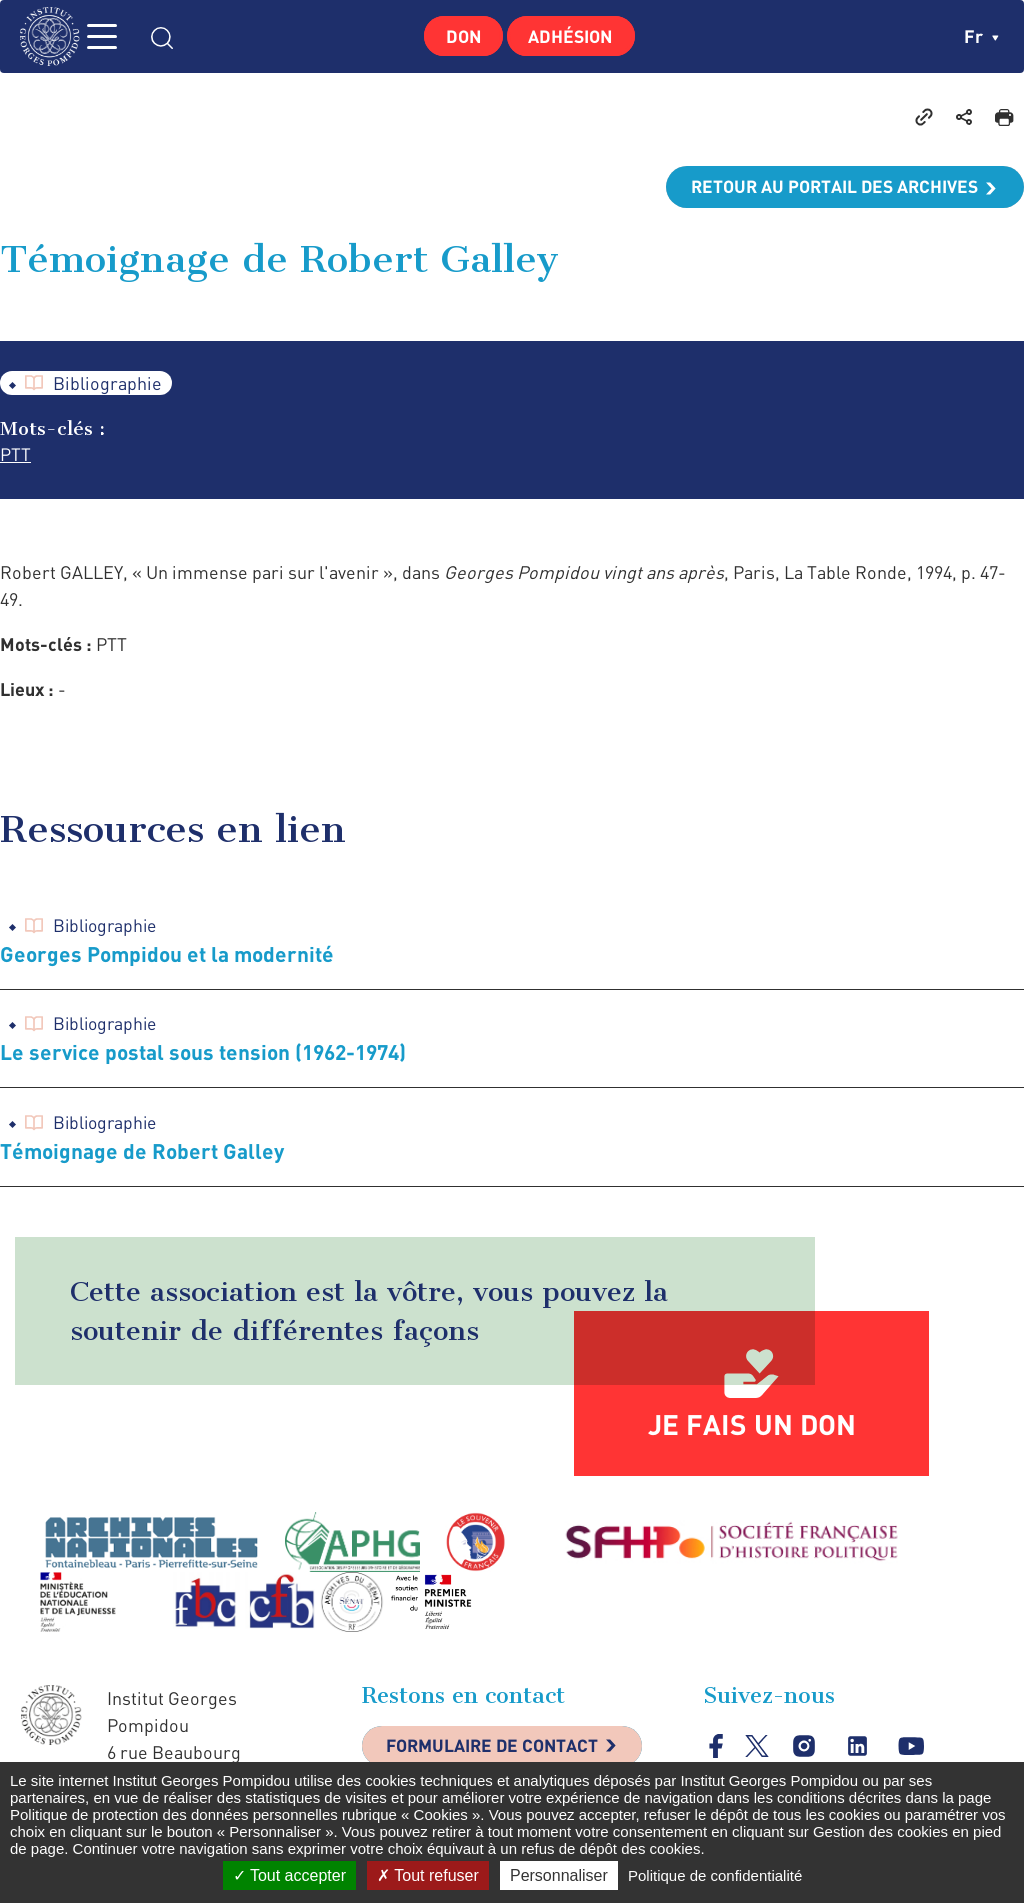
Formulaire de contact (497, 1751)
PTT (15, 456)
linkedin (858, 1750)
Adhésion (573, 36)
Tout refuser (428, 1875)
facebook (716, 1750)
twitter (757, 1750)
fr (981, 36)
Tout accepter (289, 1875)
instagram (804, 1750)
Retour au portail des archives (830, 187)
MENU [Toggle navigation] (115, 36)
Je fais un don (752, 1428)
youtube (912, 1750)
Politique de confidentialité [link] (715, 1875)
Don (461, 36)
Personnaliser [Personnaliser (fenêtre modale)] (559, 1875)
